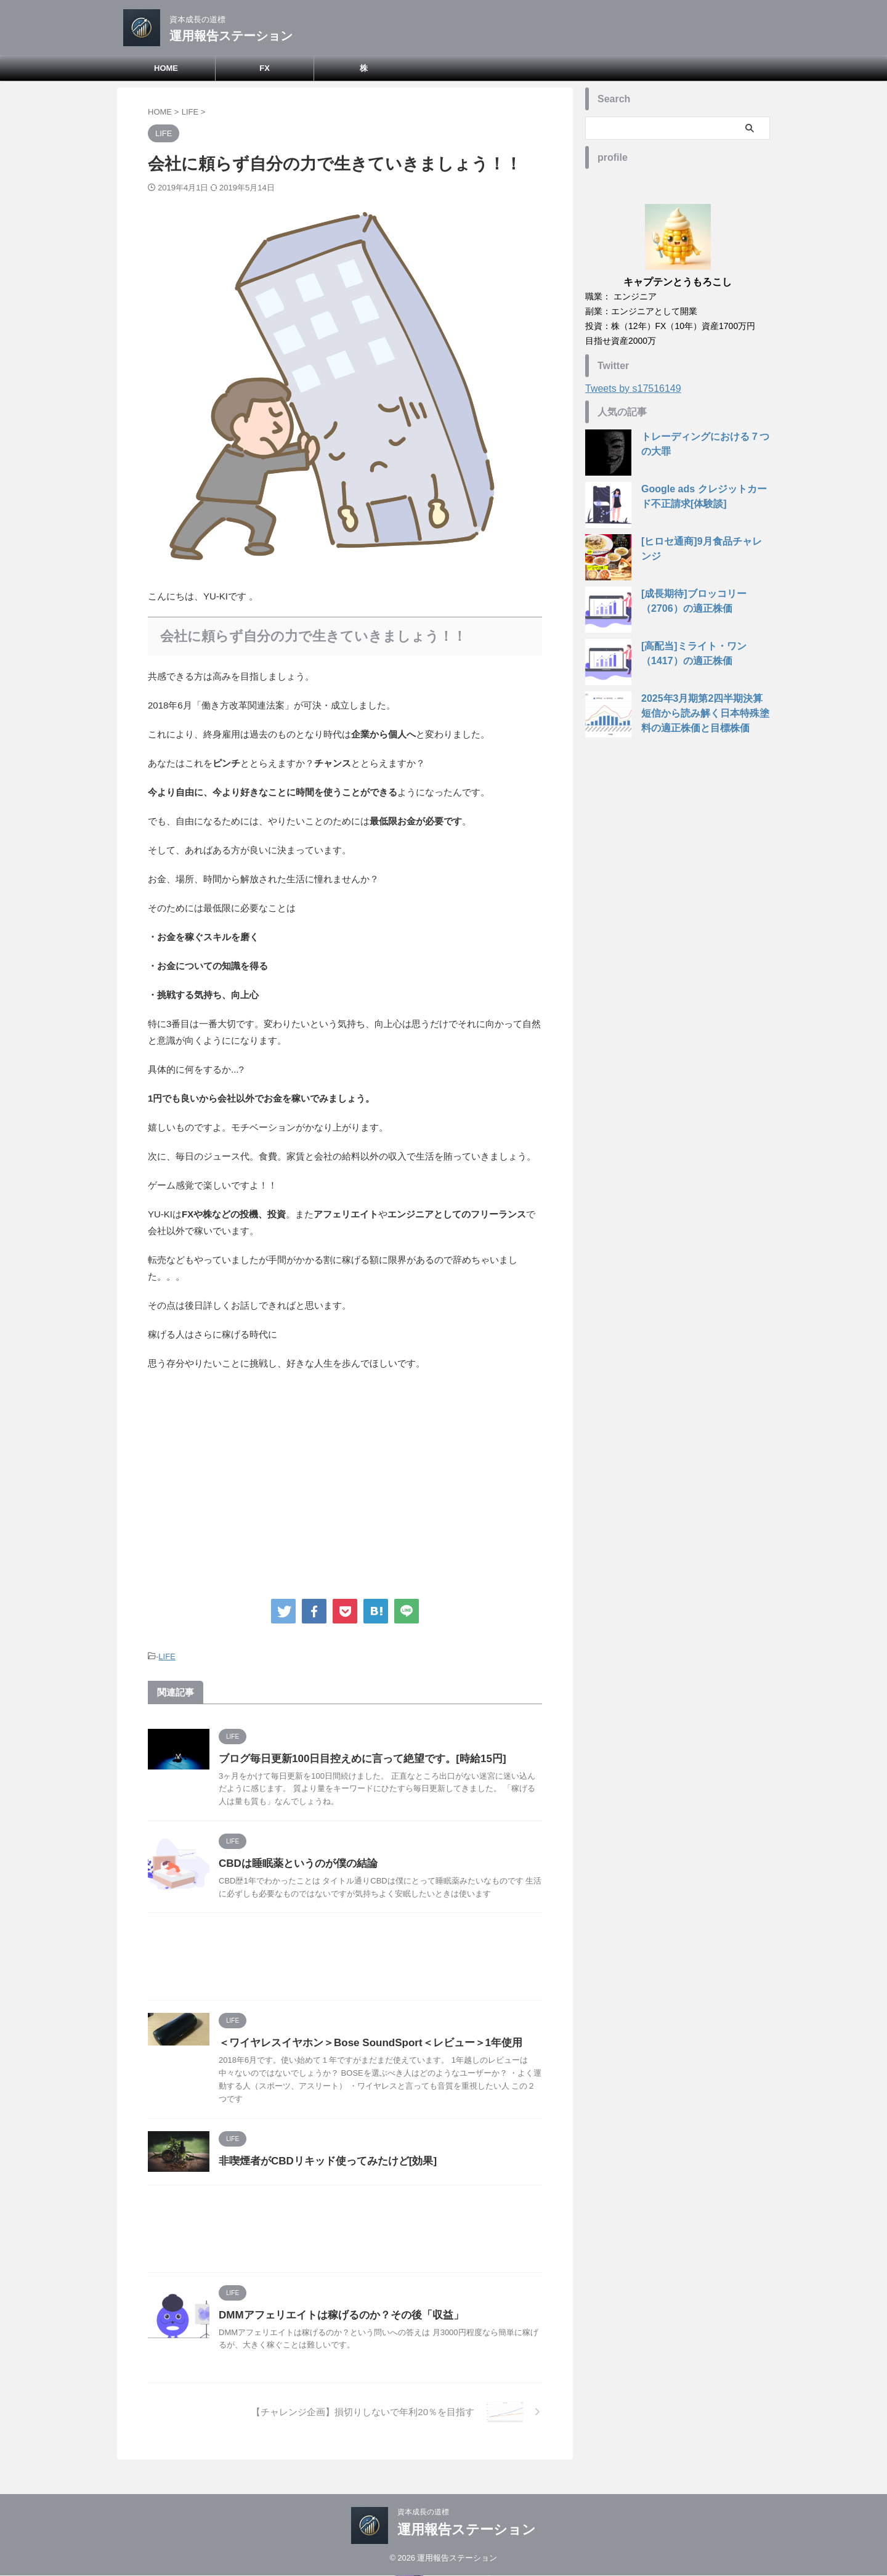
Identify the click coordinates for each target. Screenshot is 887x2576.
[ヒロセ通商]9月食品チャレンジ (702, 541)
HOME (166, 68)
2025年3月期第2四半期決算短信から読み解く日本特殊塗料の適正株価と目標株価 (703, 713)
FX (264, 68)
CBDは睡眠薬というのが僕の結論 (293, 1861)
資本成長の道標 (423, 2512)
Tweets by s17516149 (633, 388)
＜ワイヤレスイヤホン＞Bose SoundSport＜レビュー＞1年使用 (361, 2041)
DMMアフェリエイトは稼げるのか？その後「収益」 (334, 2313)
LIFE (166, 1655)
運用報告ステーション (231, 36)
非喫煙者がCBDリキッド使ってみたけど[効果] (321, 2159)
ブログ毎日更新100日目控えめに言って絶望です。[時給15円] (354, 1757)
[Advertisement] (345, 1482)
